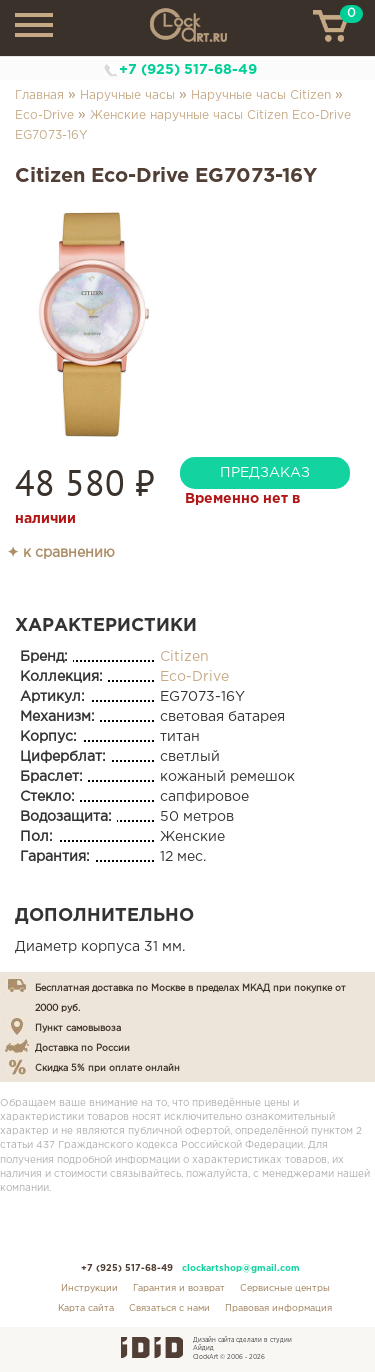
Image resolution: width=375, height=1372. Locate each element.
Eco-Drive (44, 115)
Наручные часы (127, 95)
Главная (39, 95)
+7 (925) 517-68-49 (188, 70)
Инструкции (89, 1288)
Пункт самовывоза (78, 1028)
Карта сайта (86, 1308)
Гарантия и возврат (179, 1288)
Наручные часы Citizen (261, 95)
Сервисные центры (285, 1288)
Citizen (184, 657)
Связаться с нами (169, 1308)
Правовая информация (278, 1308)
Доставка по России (82, 1048)
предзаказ (265, 473)
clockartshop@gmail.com (241, 1268)
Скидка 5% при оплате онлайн (107, 1068)
